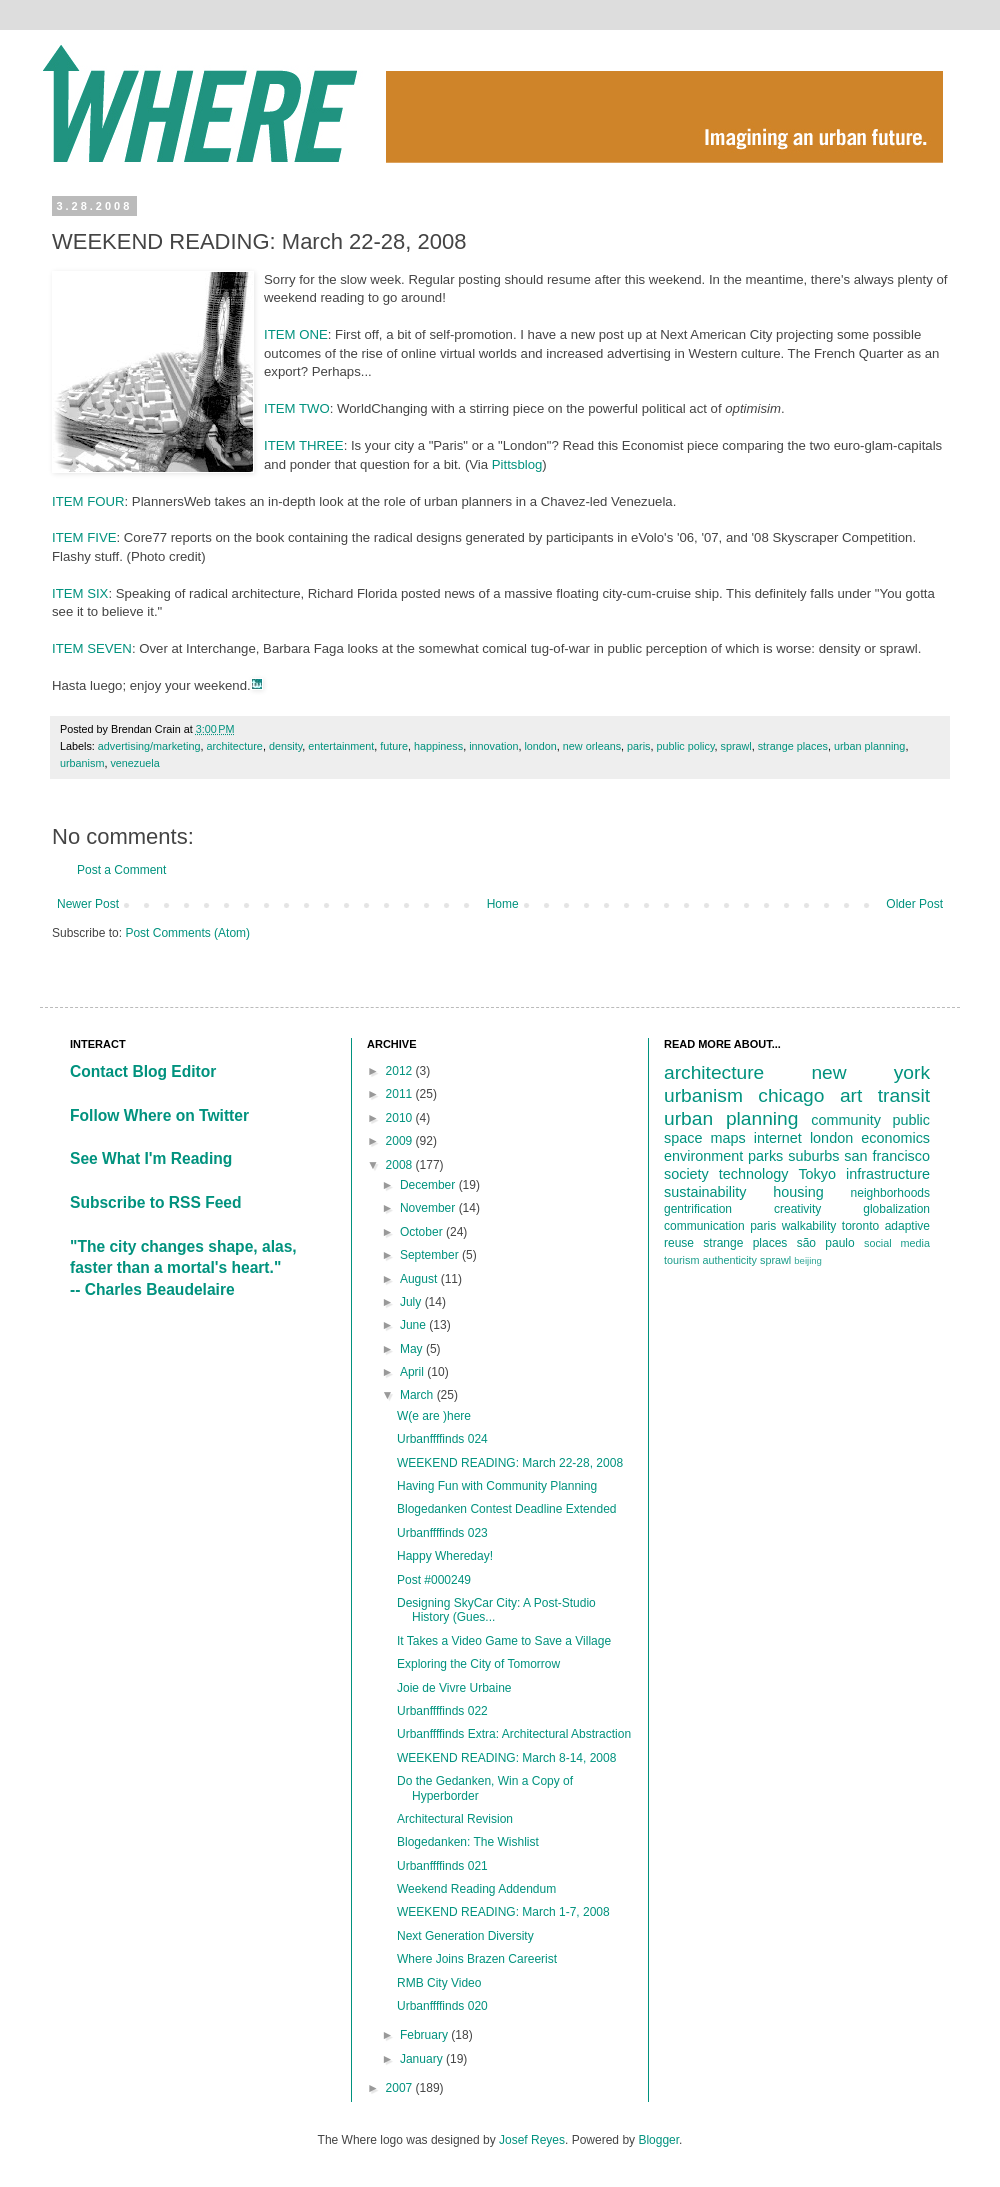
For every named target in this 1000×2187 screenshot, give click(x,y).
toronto (860, 1226)
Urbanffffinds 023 (442, 1533)
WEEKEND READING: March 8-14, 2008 (506, 1758)
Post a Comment (121, 870)
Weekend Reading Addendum (476, 1889)
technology (754, 1174)
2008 (401, 1165)
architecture (234, 746)
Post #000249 (434, 1580)
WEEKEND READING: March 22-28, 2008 (510, 1463)
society (686, 1174)
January (423, 2059)
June (414, 1325)
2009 (401, 1141)
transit (904, 1095)
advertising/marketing (149, 746)
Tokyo (817, 1174)
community (846, 1120)
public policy (685, 746)
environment (703, 1156)
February (425, 2035)
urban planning (869, 746)
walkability (809, 1226)
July (412, 1302)
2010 (401, 1118)
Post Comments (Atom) (187, 933)
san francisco (887, 1156)
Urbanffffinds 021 (442, 1866)
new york (870, 1072)
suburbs (813, 1156)
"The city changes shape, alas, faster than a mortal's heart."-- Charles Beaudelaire (183, 1268)
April (413, 1372)
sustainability (705, 1192)
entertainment (341, 746)
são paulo (826, 1243)
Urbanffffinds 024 (442, 1439)
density (285, 746)
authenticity (729, 1260)
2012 (401, 1071)
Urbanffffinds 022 (442, 1711)
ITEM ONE (296, 334)
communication (704, 1226)
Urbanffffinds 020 (442, 2006)
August (420, 1279)
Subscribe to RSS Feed (156, 1202)
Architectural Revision (455, 1819)
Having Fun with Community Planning (497, 1486)
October (423, 1232)
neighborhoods (890, 1193)
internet (778, 1138)
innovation (493, 746)
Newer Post (88, 904)
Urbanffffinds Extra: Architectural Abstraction (514, 1734)
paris (638, 746)
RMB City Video (439, 1983)
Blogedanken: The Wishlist (468, 1842)
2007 (401, 2088)
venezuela (134, 763)
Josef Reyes (532, 2140)
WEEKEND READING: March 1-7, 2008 (503, 1912)
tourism (681, 1260)
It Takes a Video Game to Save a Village (504, 1641)
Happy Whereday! (445, 1556)
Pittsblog (517, 464)
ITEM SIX (80, 593)
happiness (438, 746)
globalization (896, 1209)
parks (765, 1156)
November (429, 1208)
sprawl (735, 746)
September (431, 1255)
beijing (808, 1260)
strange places (793, 746)
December (429, 1185)
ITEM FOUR (88, 501)
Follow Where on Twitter (159, 1115)
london (540, 746)
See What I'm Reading (151, 1158)
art (851, 1095)
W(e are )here (434, 1416)
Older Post (914, 904)
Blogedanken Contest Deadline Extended (507, 1509)
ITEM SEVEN (92, 648)
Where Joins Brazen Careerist (477, 1959)
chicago (791, 1095)
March (418, 1395)
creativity (797, 1209)
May (413, 1349)
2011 (401, 1094)
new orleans (592, 746)
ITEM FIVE (84, 537)
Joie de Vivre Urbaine (454, 1688)
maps (728, 1138)
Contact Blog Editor (143, 1071)
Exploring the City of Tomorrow (478, 1664)
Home (503, 904)
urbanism (82, 763)
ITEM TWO (297, 408)
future (394, 746)
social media (897, 1243)
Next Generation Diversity (465, 1936)
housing (798, 1192)
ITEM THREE (304, 445)
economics (895, 1138)
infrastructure (888, 1174)
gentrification (698, 1209)
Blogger (658, 2140)
